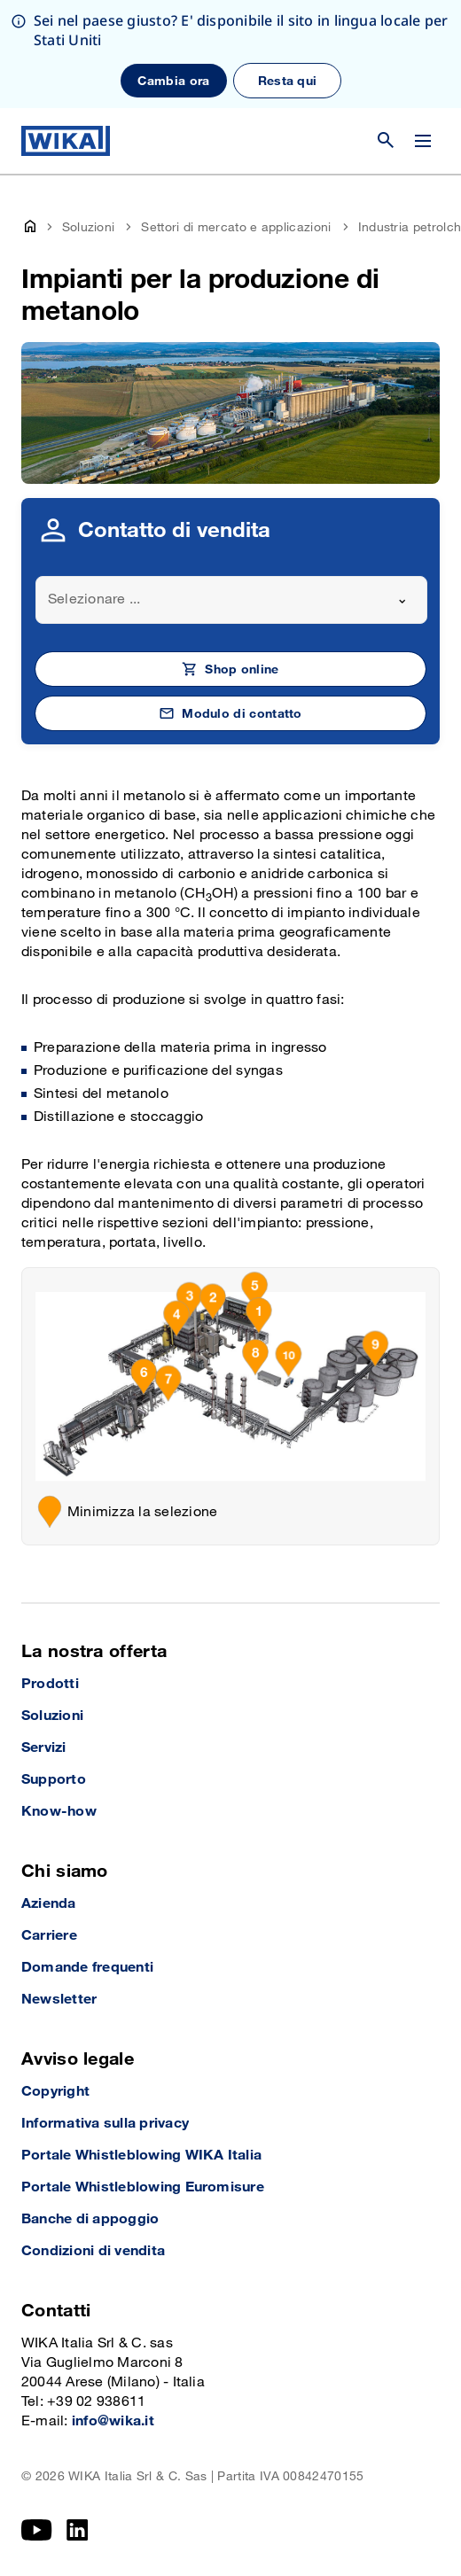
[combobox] (231, 600)
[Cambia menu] (423, 141)
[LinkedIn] (77, 2530)
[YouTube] (36, 2530)
